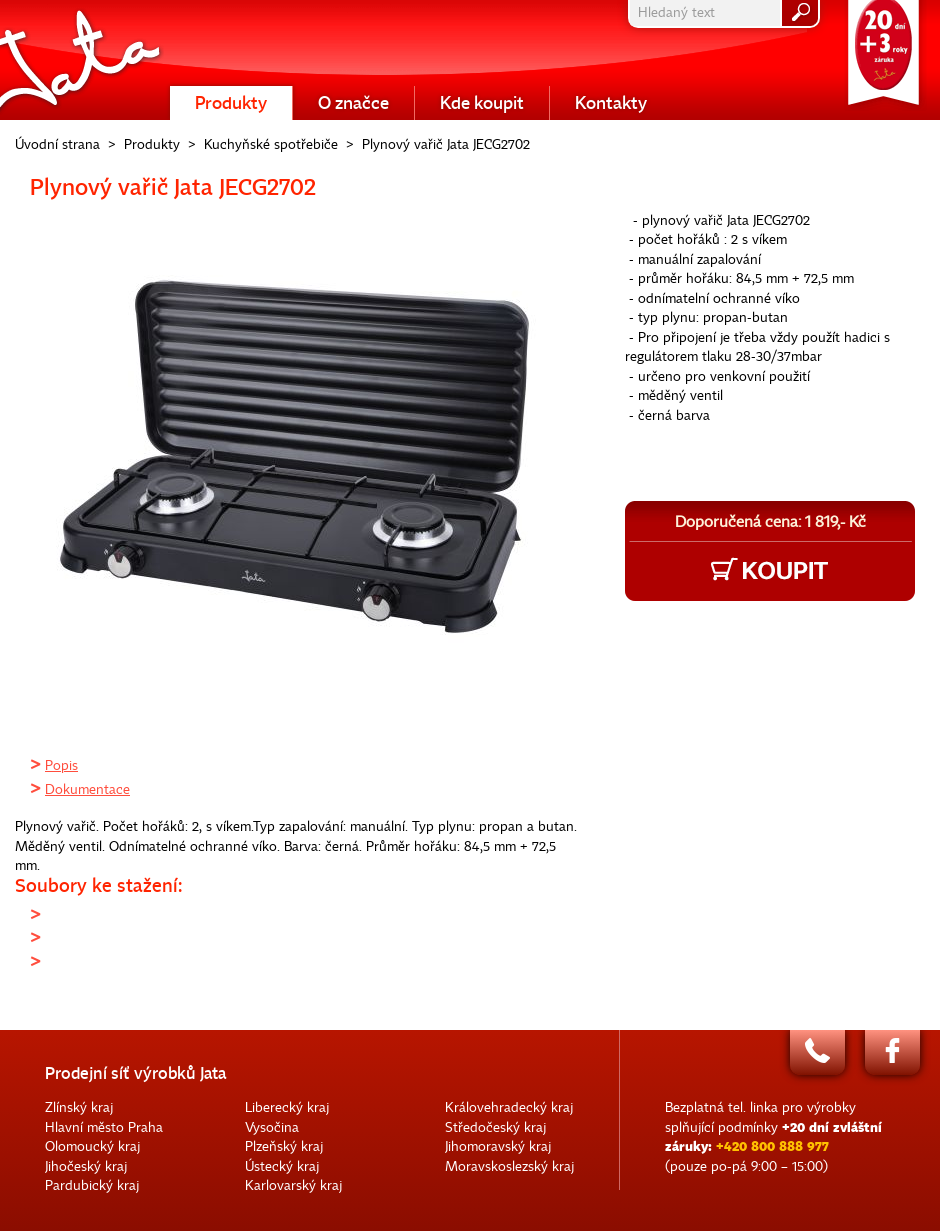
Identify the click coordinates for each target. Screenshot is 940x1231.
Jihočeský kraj (86, 1166)
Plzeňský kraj (284, 1146)
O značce (353, 103)
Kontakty (611, 103)
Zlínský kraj (79, 1107)
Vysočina (272, 1127)
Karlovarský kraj (293, 1185)
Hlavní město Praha (104, 1127)
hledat (800, 13)
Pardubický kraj (92, 1185)
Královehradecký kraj (509, 1107)
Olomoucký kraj (92, 1146)
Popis (61, 765)
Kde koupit (482, 103)
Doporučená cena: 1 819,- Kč (770, 522)
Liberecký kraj (287, 1107)
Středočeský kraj (495, 1127)
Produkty (231, 103)
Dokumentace (87, 789)
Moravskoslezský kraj (509, 1166)
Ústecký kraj (282, 1166)
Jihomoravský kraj (498, 1146)
